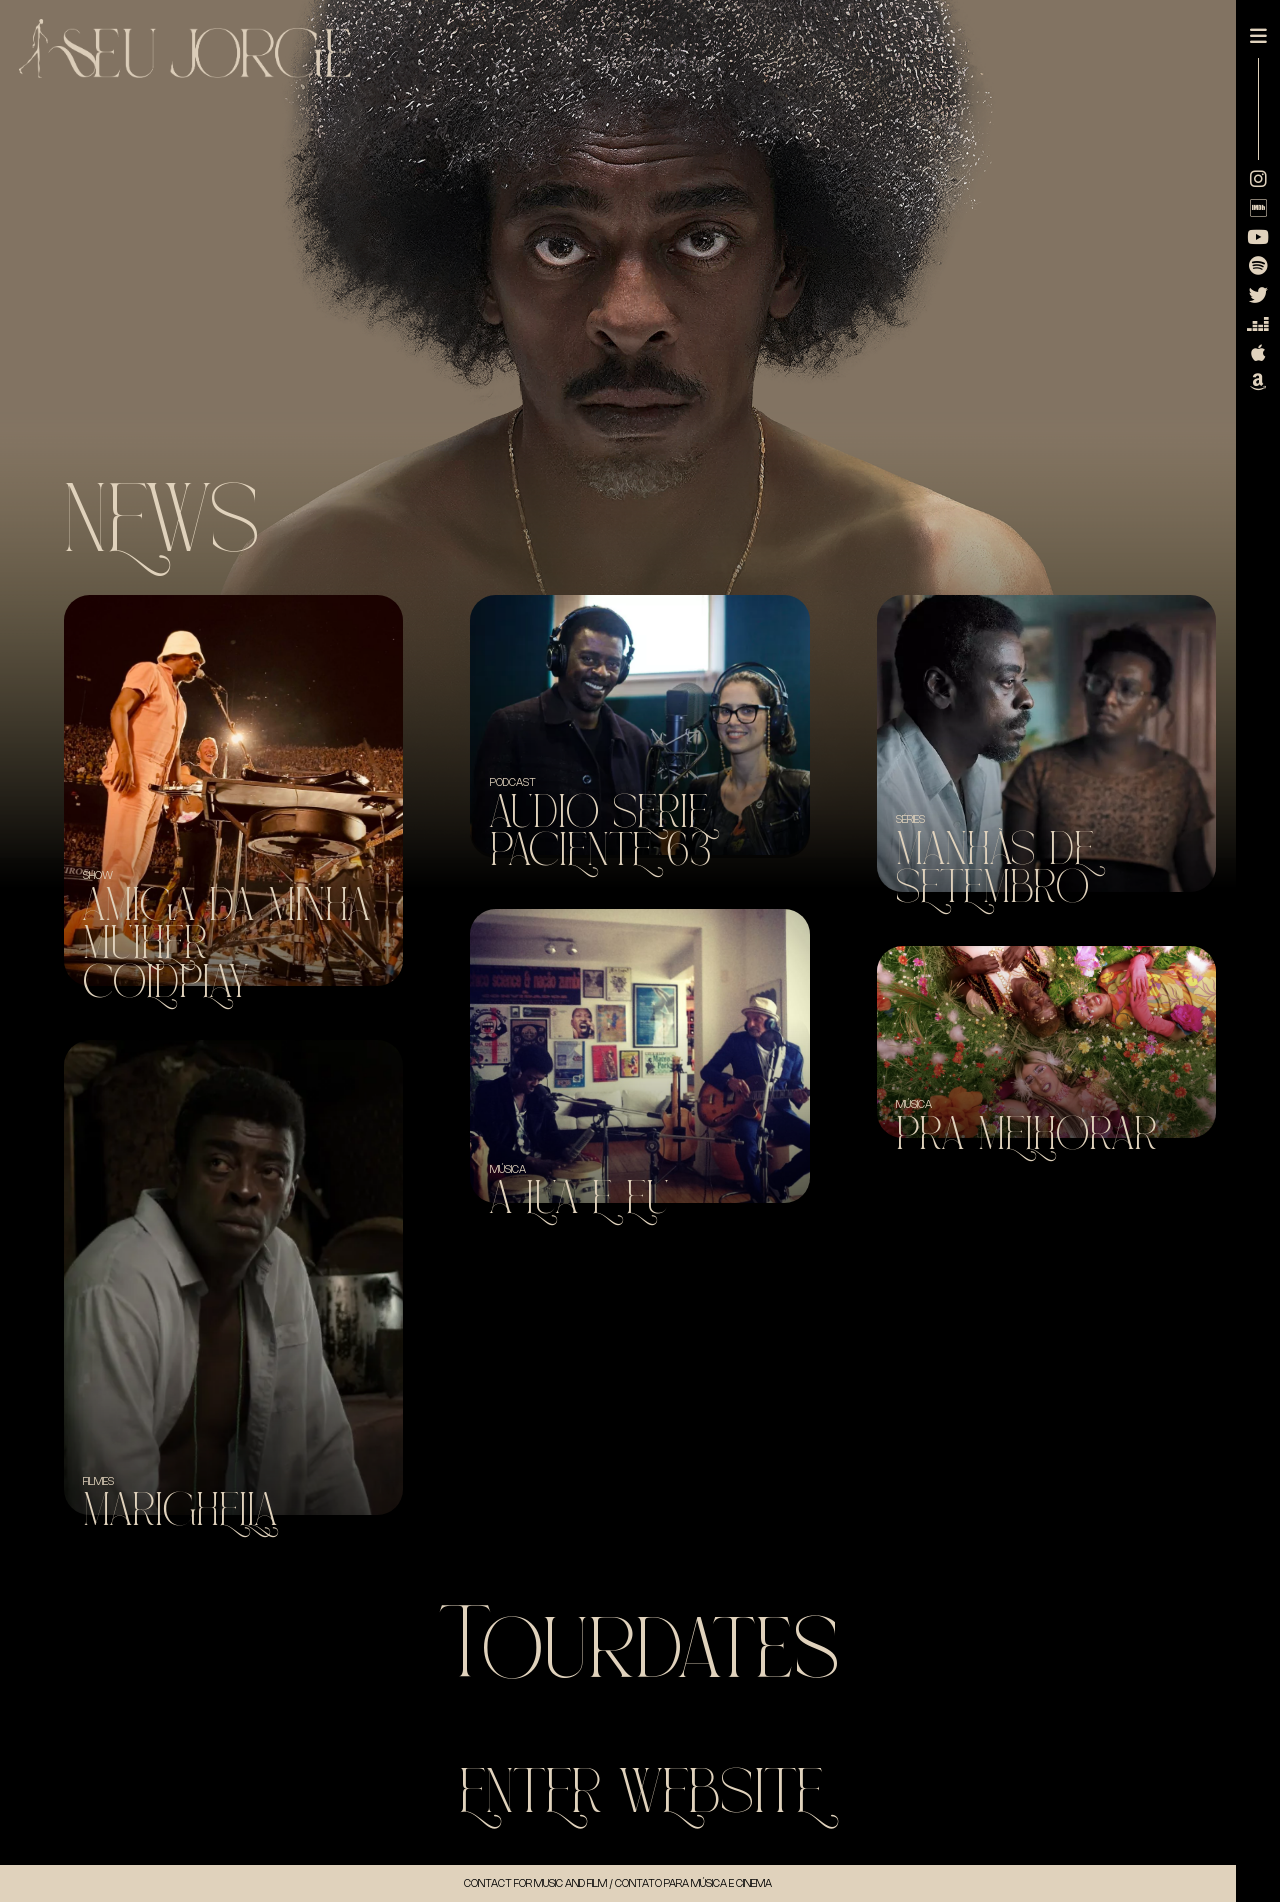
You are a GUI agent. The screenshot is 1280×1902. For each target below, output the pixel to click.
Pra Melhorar (1026, 1134)
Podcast (513, 782)
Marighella (180, 1510)
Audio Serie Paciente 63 (601, 831)
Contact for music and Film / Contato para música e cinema (618, 1883)
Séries (910, 819)
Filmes (98, 1481)
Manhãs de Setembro (995, 868)
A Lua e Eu (579, 1198)
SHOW (98, 875)
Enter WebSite (640, 1792)
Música (508, 1169)
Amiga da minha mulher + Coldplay (226, 944)
